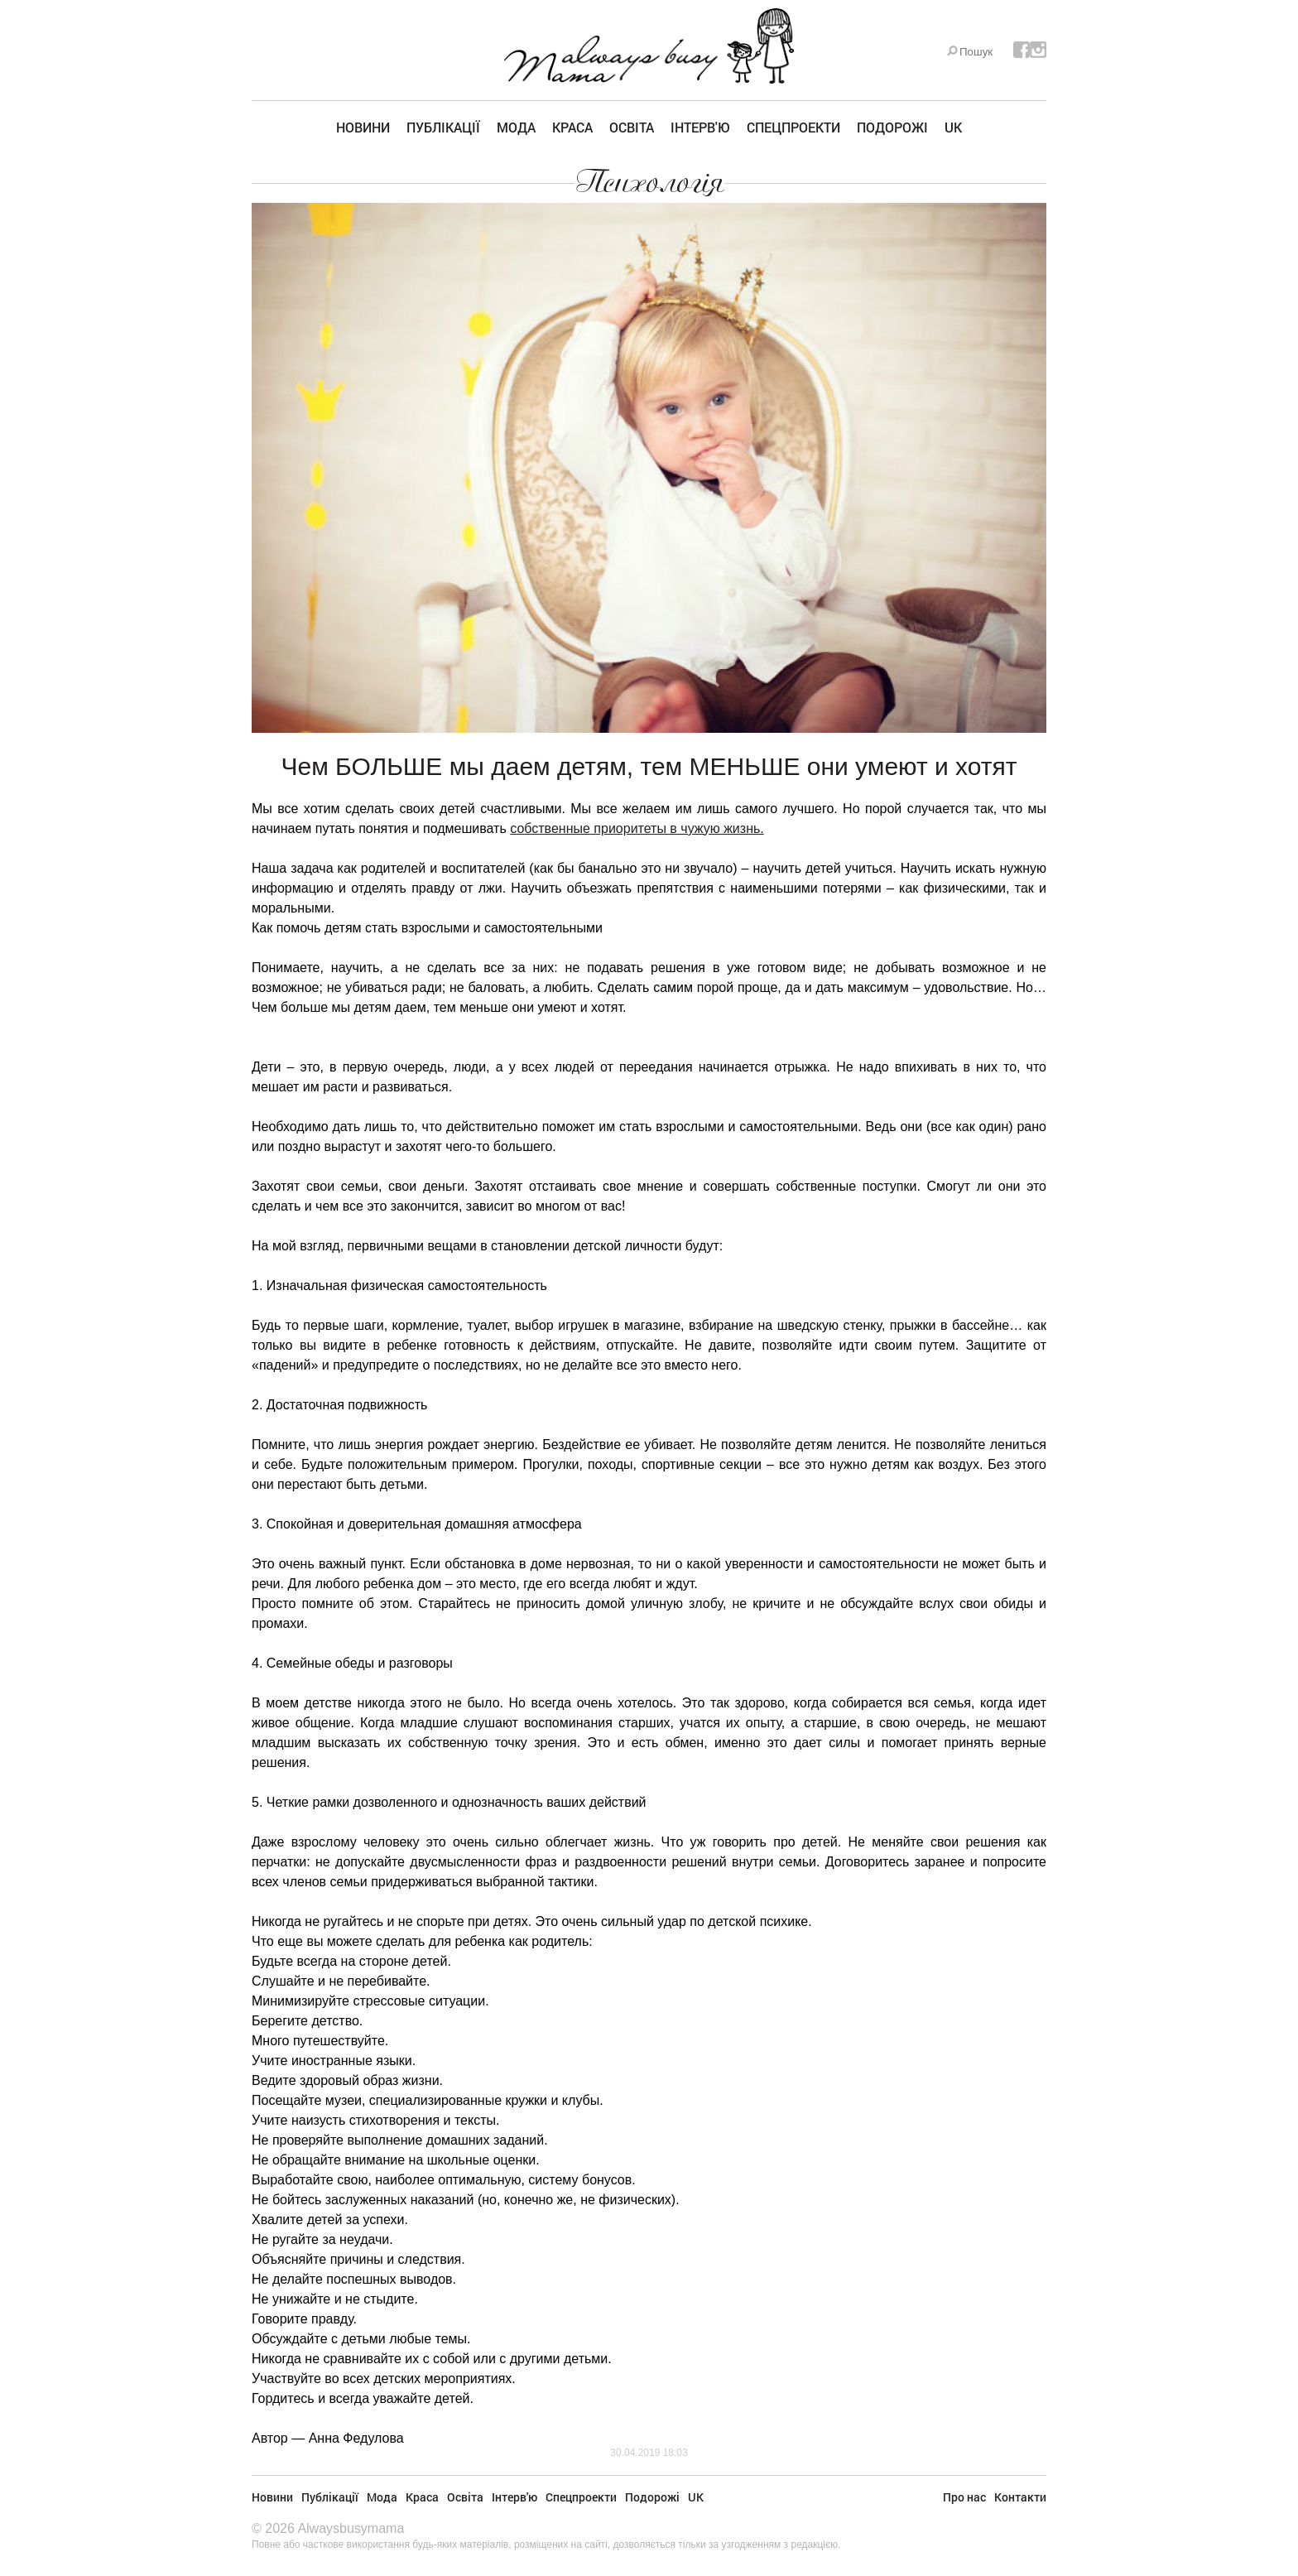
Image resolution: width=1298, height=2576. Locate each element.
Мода (516, 127)
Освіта (631, 127)
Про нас (964, 2497)
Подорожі (892, 127)
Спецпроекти (793, 127)
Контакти (1020, 2497)
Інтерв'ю (700, 127)
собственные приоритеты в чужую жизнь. (637, 828)
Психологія (649, 182)
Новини (363, 127)
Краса (572, 127)
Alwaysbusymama (350, 2528)
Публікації (443, 127)
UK (953, 127)
